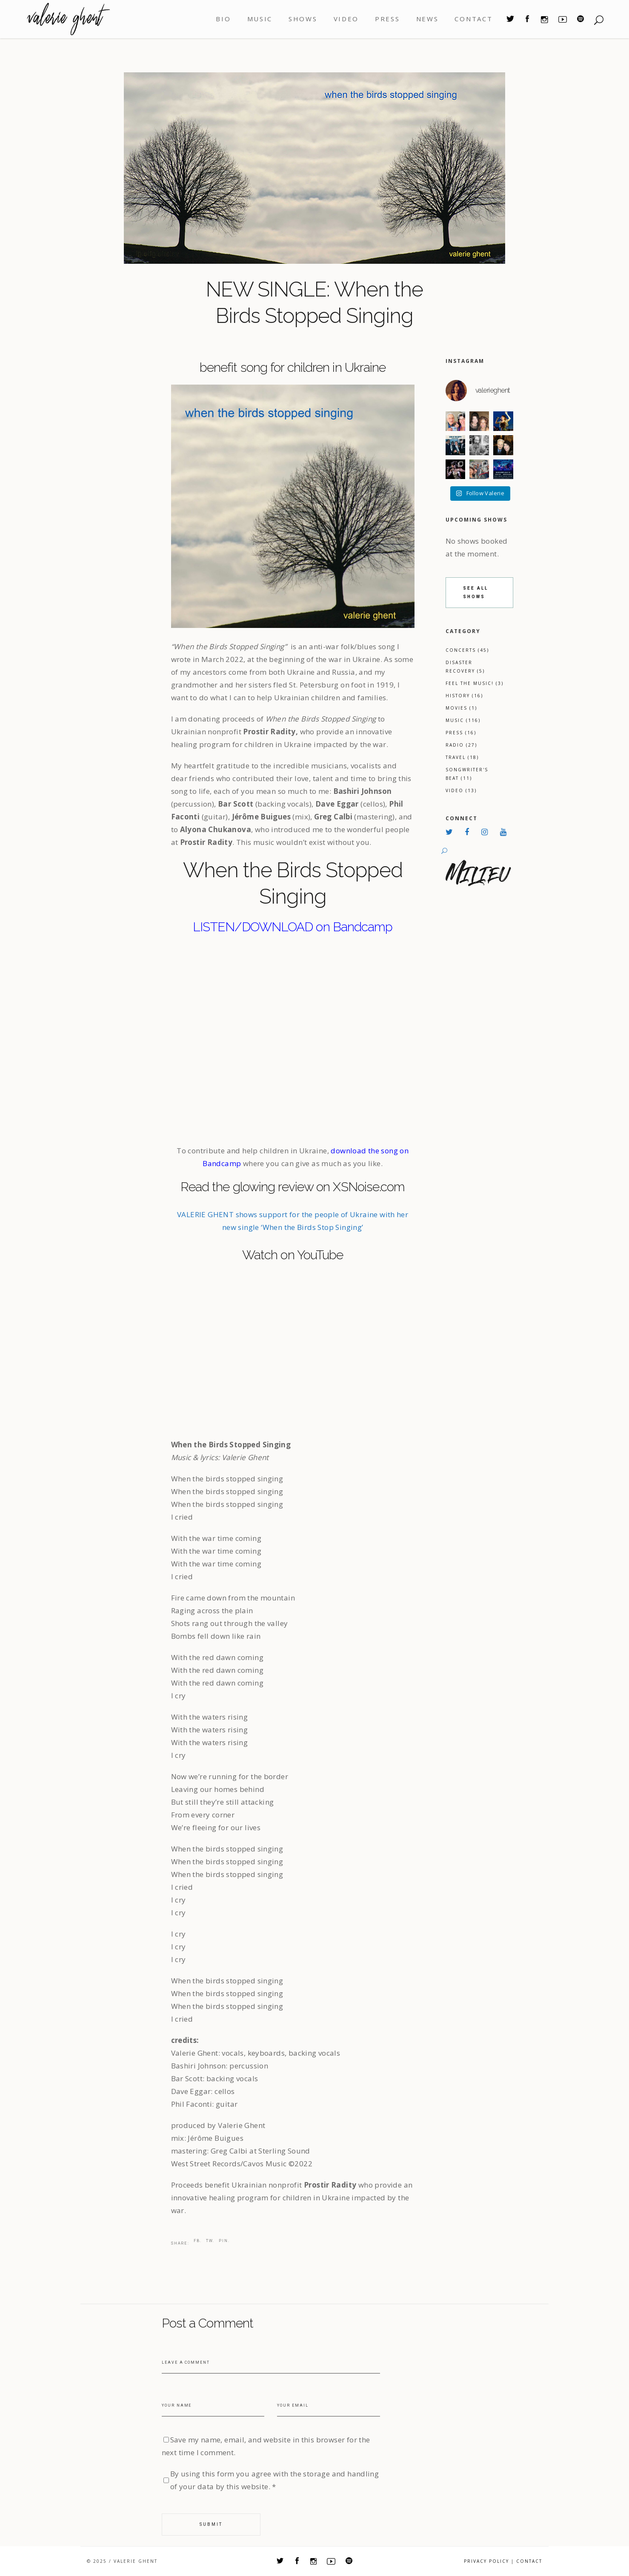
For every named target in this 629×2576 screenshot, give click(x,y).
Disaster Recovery (465, 666)
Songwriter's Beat (467, 774)
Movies (461, 708)
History (464, 696)
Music (463, 720)
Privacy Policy (486, 2561)
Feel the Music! (474, 683)
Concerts (467, 650)
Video (461, 790)
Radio (461, 745)
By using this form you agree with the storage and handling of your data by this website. (274, 2480)
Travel (462, 757)
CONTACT (529, 2561)
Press (461, 733)
